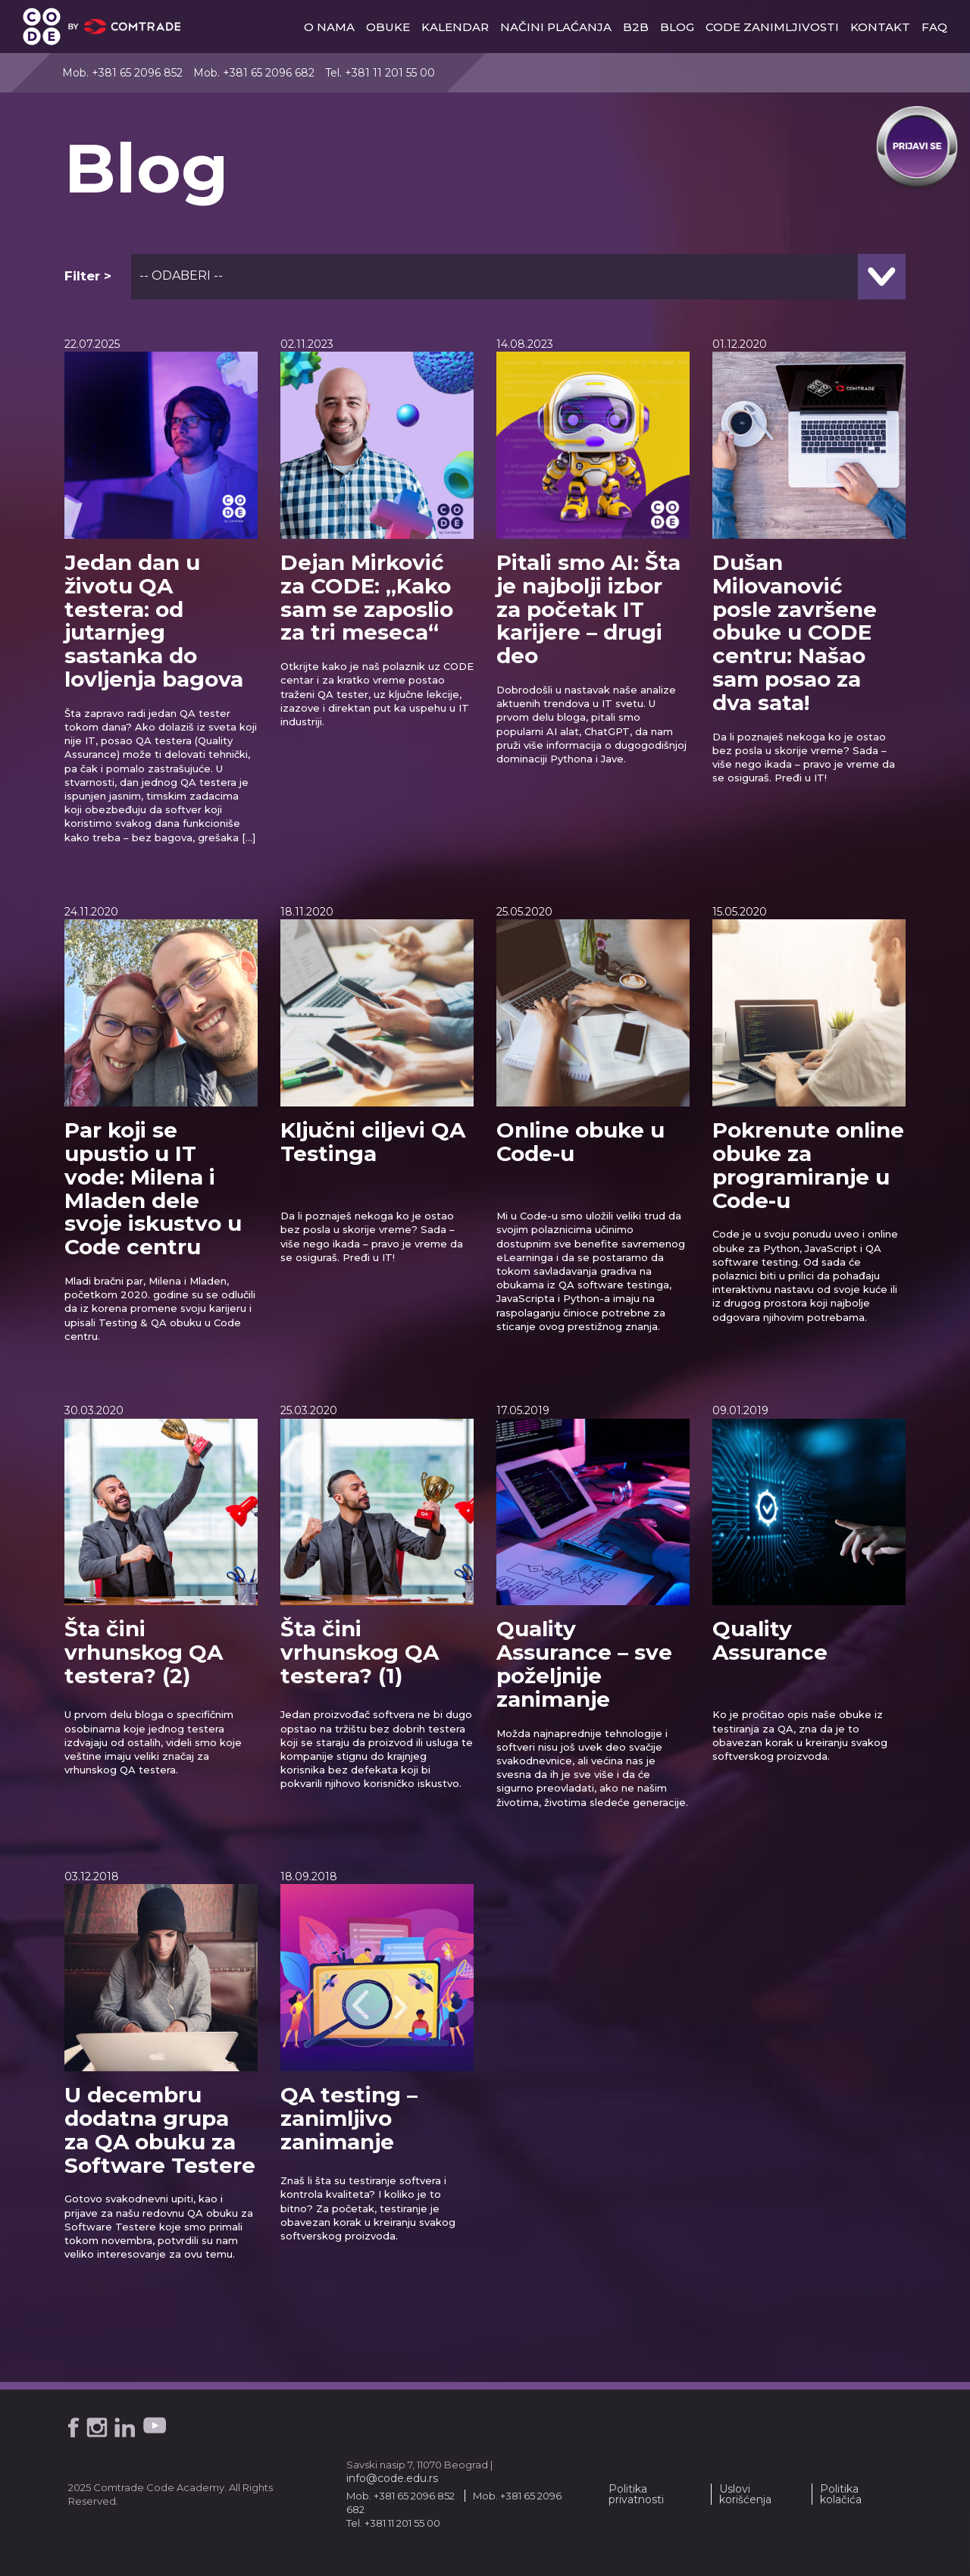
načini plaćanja (556, 27)
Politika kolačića (841, 2494)
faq (934, 27)
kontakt (880, 27)
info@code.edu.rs (392, 2478)
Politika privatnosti (636, 2494)
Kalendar (455, 27)
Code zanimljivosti (772, 27)
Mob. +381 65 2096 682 (253, 73)
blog (677, 27)
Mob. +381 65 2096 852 (122, 73)
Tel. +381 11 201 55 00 (380, 73)
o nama (329, 27)
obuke (388, 27)
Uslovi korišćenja (745, 2494)
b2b (636, 27)
